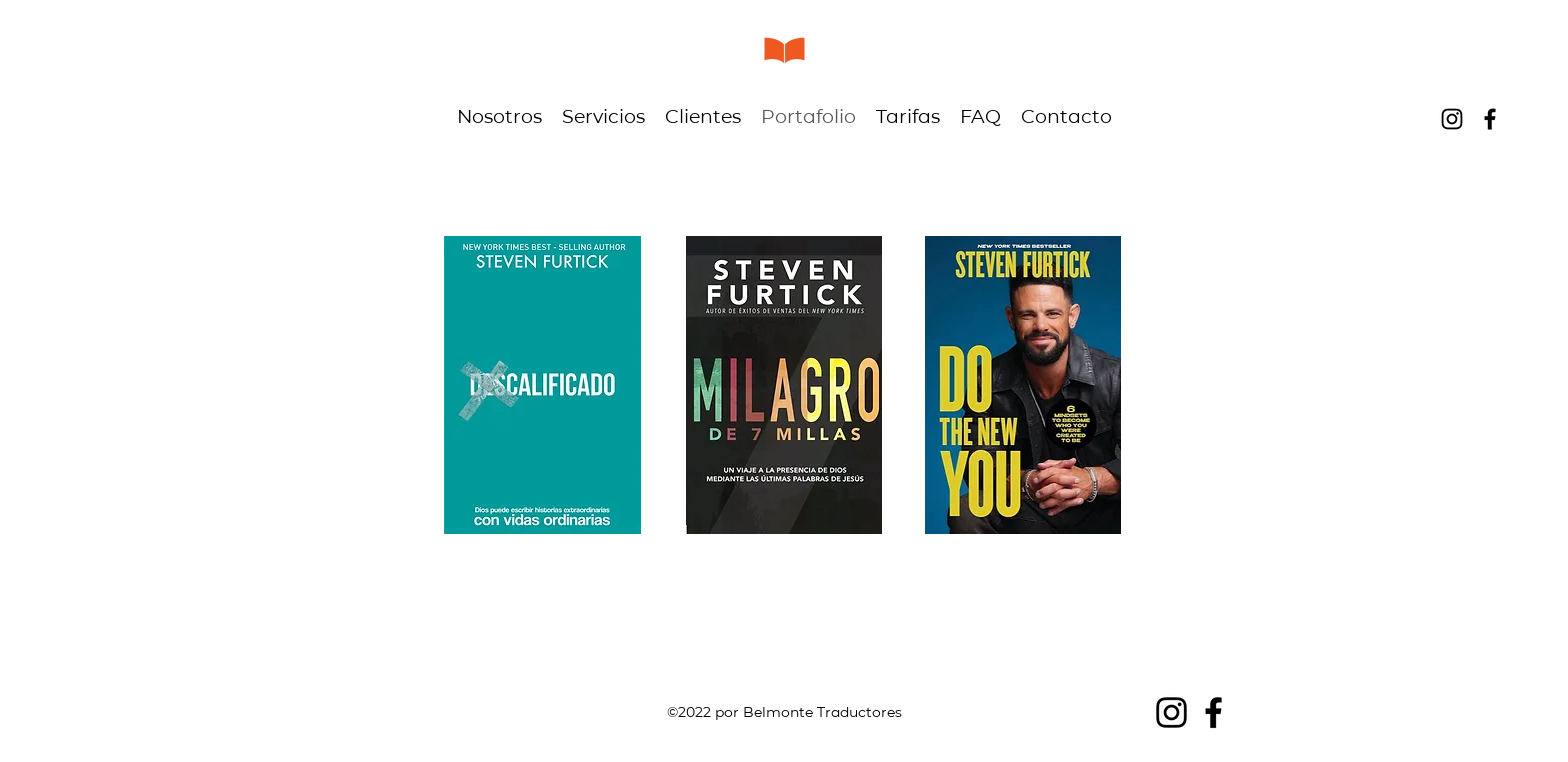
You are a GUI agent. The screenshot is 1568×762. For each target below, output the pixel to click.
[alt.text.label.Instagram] (1452, 119)
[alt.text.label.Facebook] (1490, 119)
